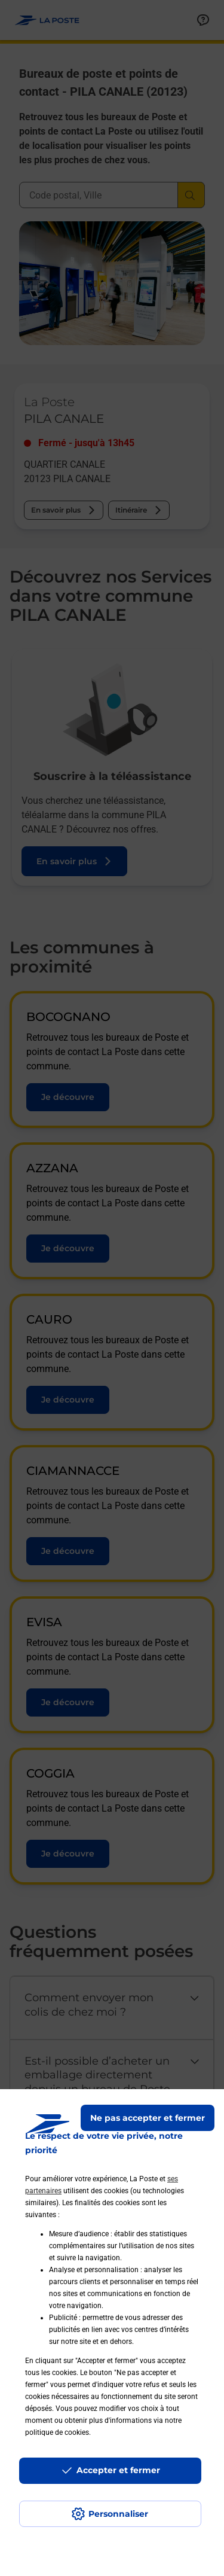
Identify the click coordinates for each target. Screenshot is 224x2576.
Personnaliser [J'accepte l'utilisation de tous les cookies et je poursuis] (118, 2513)
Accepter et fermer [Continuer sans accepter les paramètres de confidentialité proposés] (118, 2470)
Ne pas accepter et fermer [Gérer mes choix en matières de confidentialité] (147, 2117)
